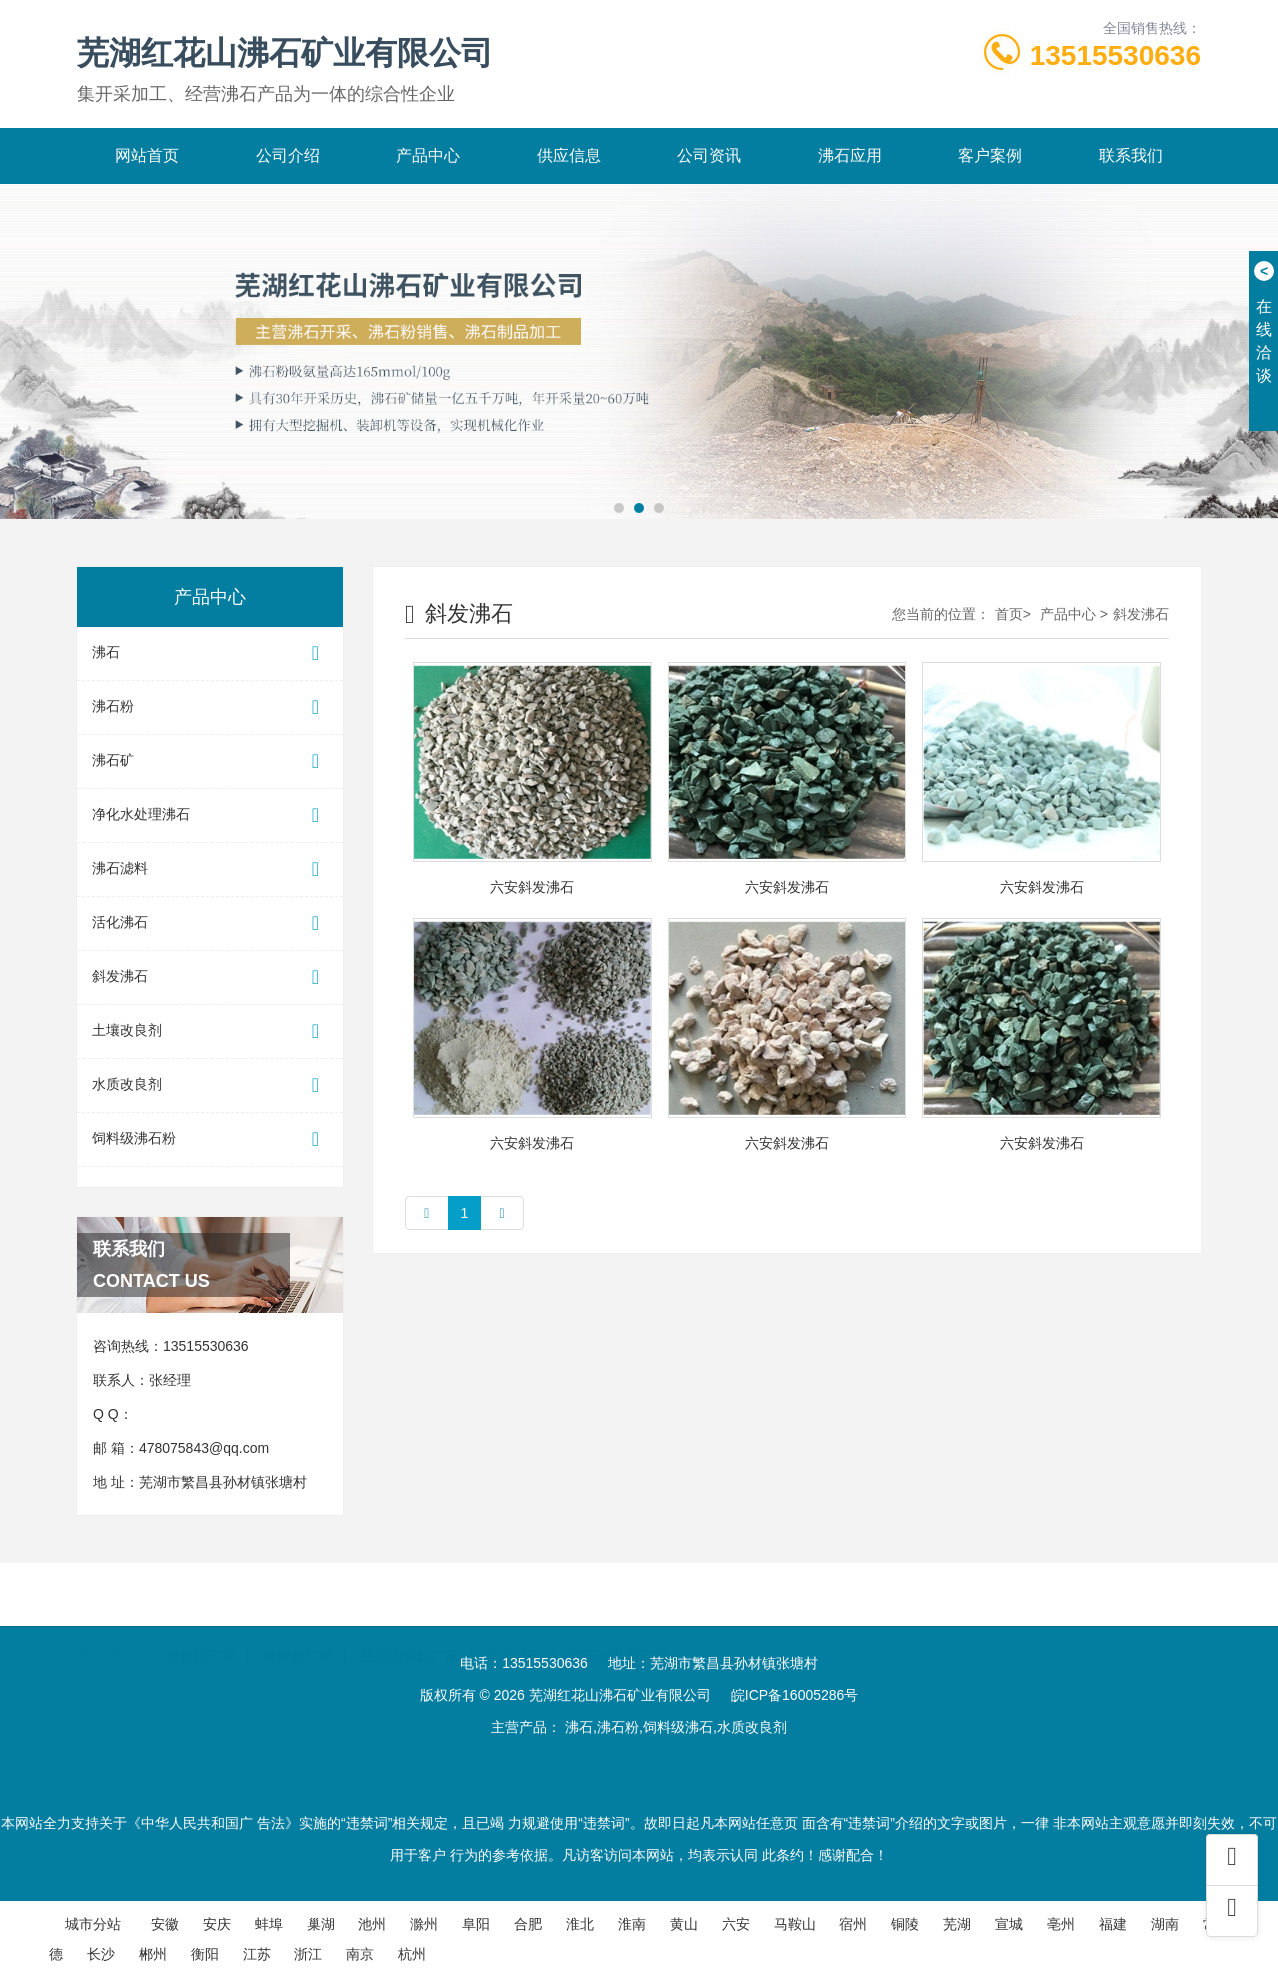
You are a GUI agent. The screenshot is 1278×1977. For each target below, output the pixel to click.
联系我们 (1131, 155)
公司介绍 (288, 155)
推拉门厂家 (201, 1629)
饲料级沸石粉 (210, 1139)
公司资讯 (709, 155)
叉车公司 (514, 1629)
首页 (1009, 614)
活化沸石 (210, 923)
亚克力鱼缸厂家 (410, 1629)
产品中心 (428, 155)
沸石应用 (850, 155)
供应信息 (569, 155)
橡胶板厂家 (298, 1629)
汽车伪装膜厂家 (619, 1629)
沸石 (210, 653)
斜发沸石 (210, 977)
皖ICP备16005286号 (795, 1695)
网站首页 (147, 155)
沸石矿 (210, 761)
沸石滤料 (210, 869)
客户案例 (990, 155)
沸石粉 (210, 707)
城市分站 (93, 1924)
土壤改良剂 (210, 1031)
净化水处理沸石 (210, 815)
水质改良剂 (210, 1085)
